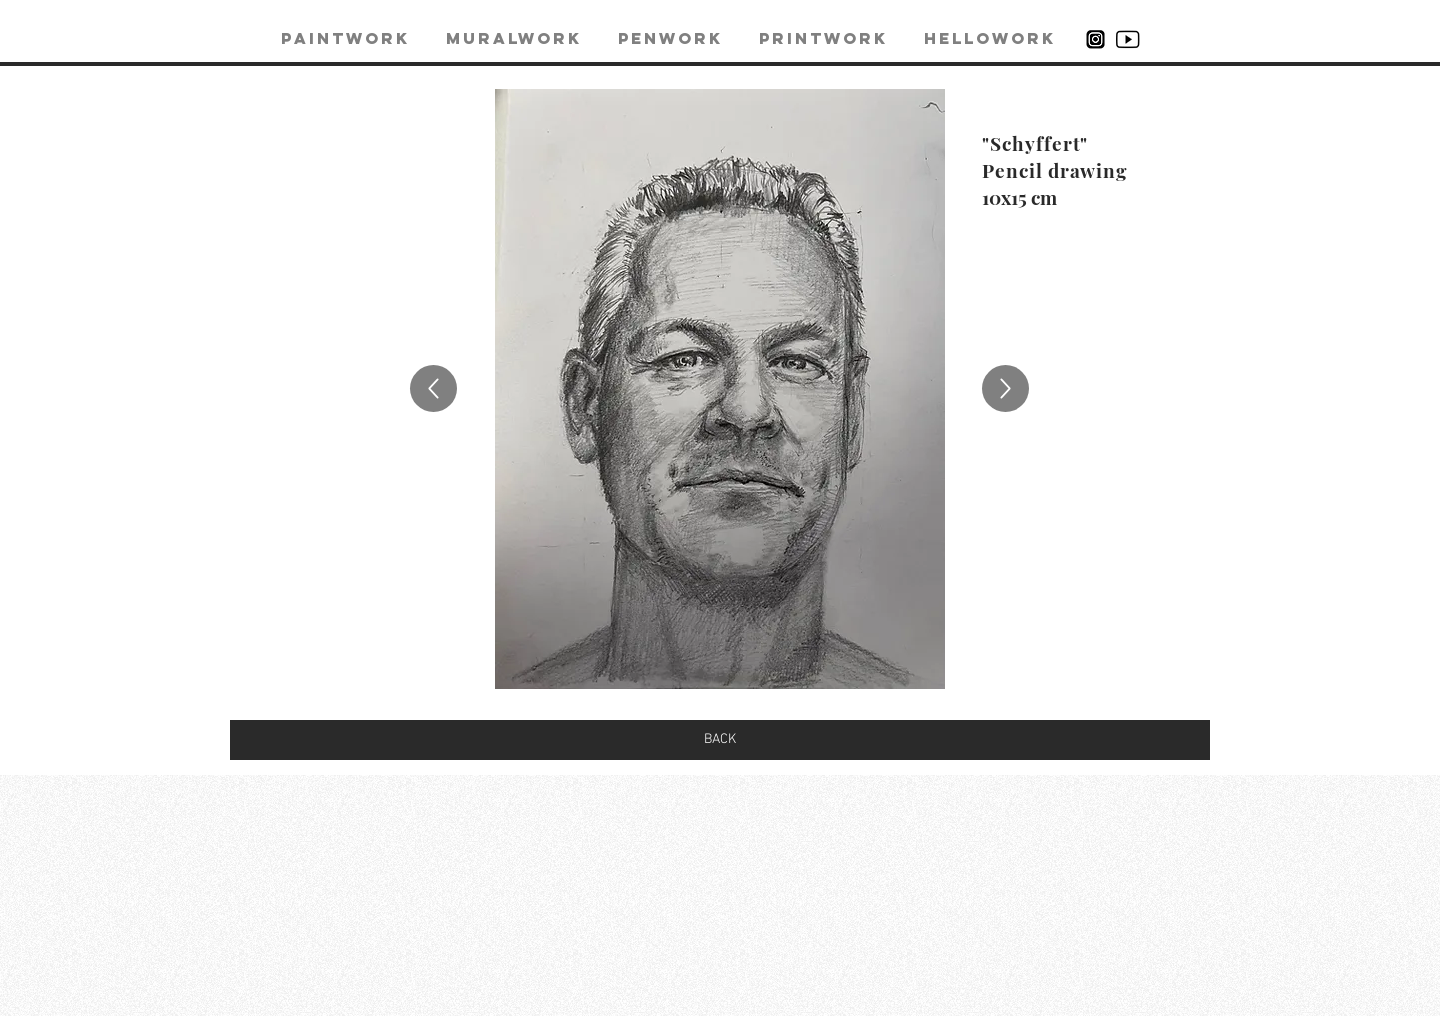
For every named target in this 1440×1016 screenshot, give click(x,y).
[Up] (433, 388)
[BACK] (720, 740)
